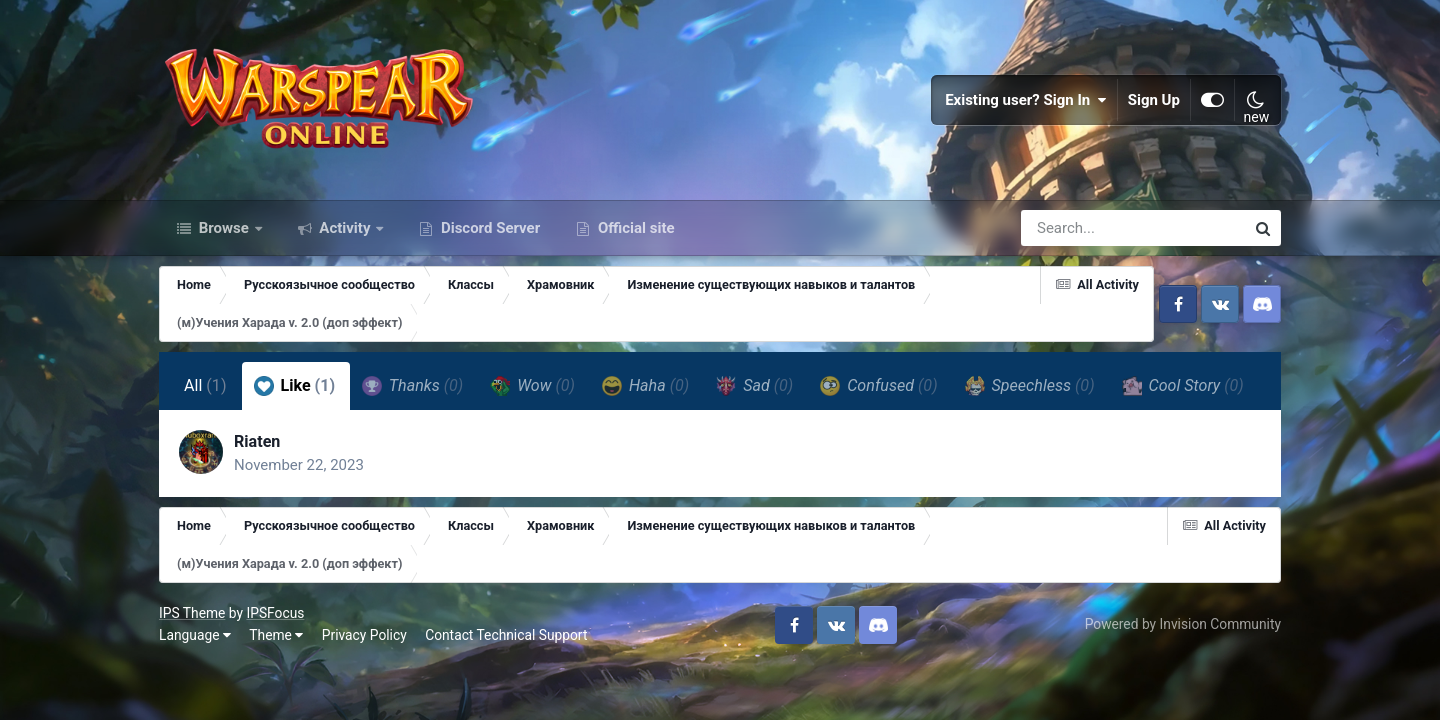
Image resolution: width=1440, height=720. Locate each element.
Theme (276, 635)
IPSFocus (275, 613)
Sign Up (1154, 100)
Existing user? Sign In (1026, 100)
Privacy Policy (364, 635)
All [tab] (205, 385)
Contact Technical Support (506, 635)
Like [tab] (295, 386)
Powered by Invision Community (1183, 624)
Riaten (257, 441)
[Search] (1076, 228)
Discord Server (488, 228)
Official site (634, 228)
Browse (224, 228)
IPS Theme (192, 613)
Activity (345, 228)
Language (195, 635)
